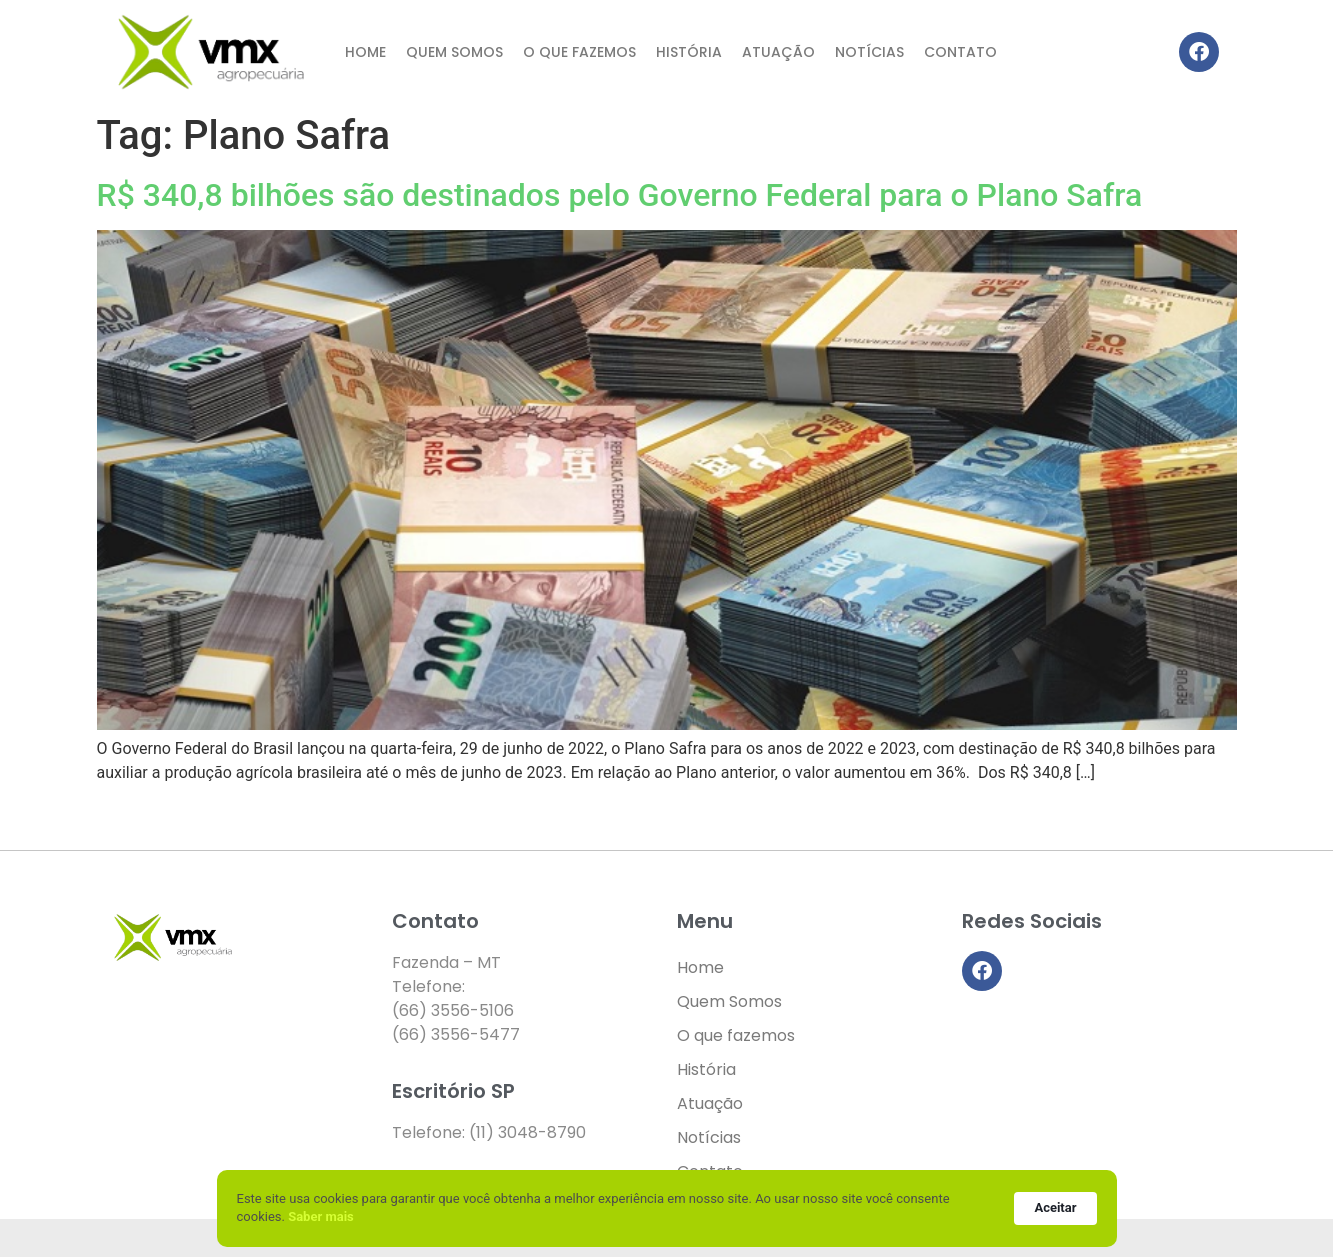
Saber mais (321, 1216)
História (689, 52)
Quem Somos (454, 52)
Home (365, 52)
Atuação (778, 52)
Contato (960, 52)
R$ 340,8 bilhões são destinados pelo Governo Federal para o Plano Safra (620, 195)
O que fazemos (579, 52)
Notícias (869, 52)
